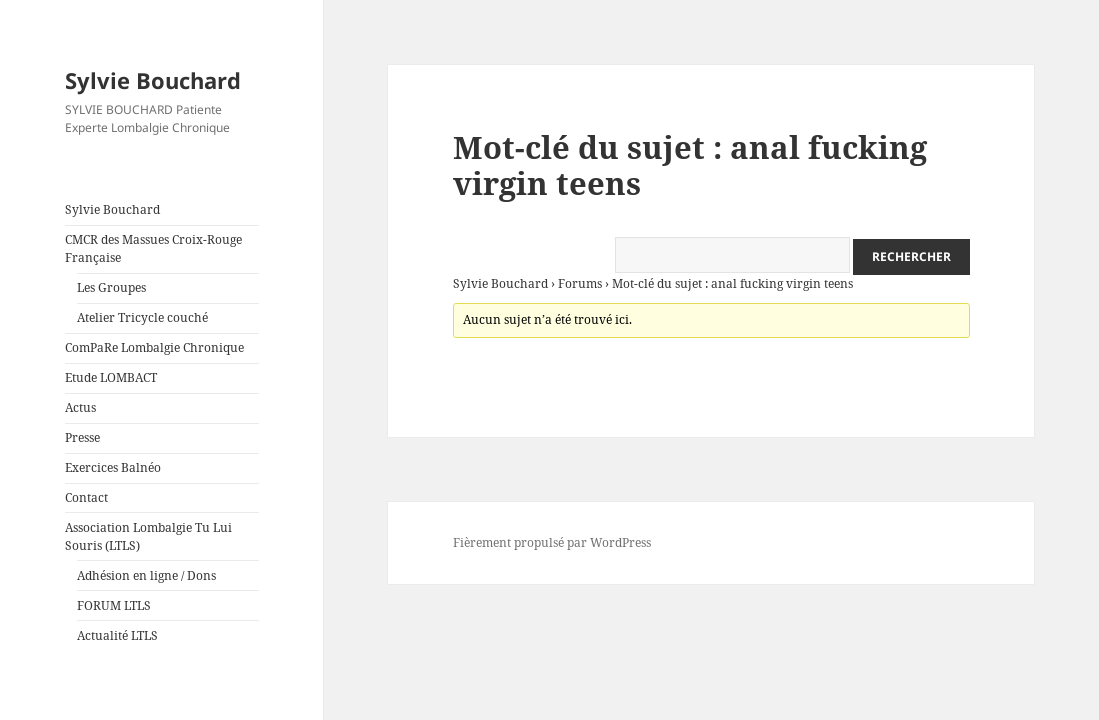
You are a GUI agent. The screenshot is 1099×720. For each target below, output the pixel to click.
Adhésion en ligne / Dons (146, 575)
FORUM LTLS (114, 605)
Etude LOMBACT (111, 377)
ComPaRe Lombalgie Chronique (154, 347)
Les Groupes (111, 287)
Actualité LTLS (117, 635)
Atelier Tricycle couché (142, 317)
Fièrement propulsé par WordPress (552, 542)
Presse (82, 437)
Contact (86, 497)
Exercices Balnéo (113, 467)
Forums (580, 283)
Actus (80, 407)
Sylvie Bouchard (153, 80)
